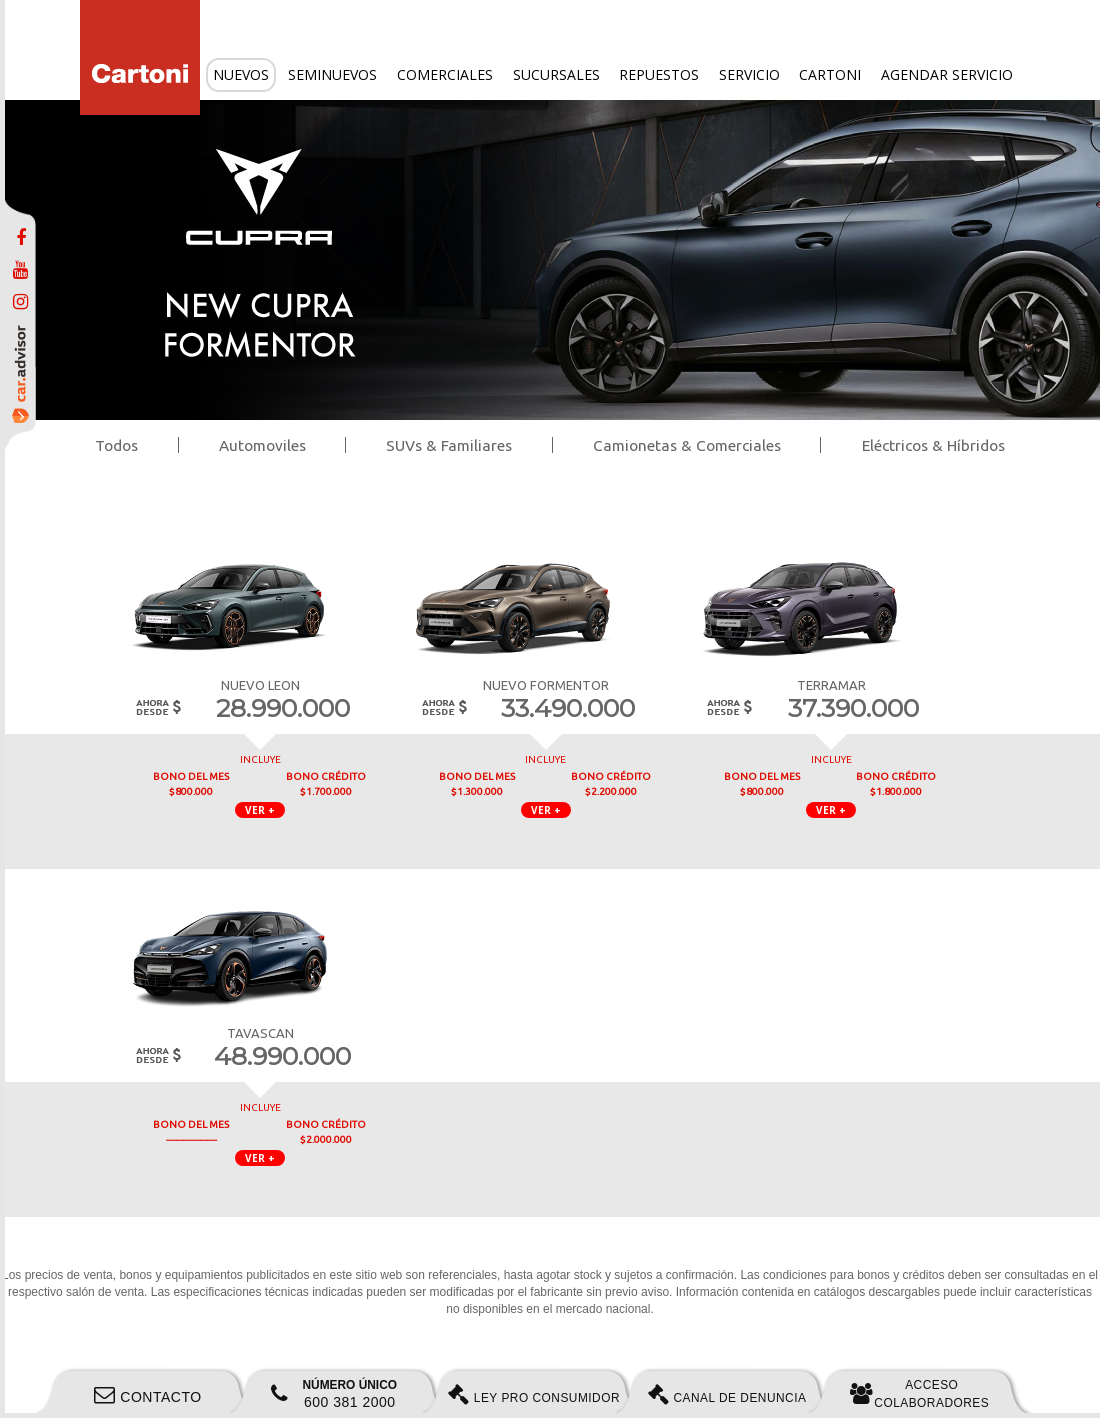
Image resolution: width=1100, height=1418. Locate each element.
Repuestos (659, 74)
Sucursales (556, 74)
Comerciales (445, 74)
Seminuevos (332, 74)
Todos (116, 445)
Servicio (749, 74)
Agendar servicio (947, 74)
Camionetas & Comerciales (687, 445)
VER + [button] (260, 810)
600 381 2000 (334, 1394)
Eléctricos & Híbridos (933, 445)
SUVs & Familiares (449, 445)
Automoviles (262, 445)
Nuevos (241, 74)
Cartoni (830, 74)
